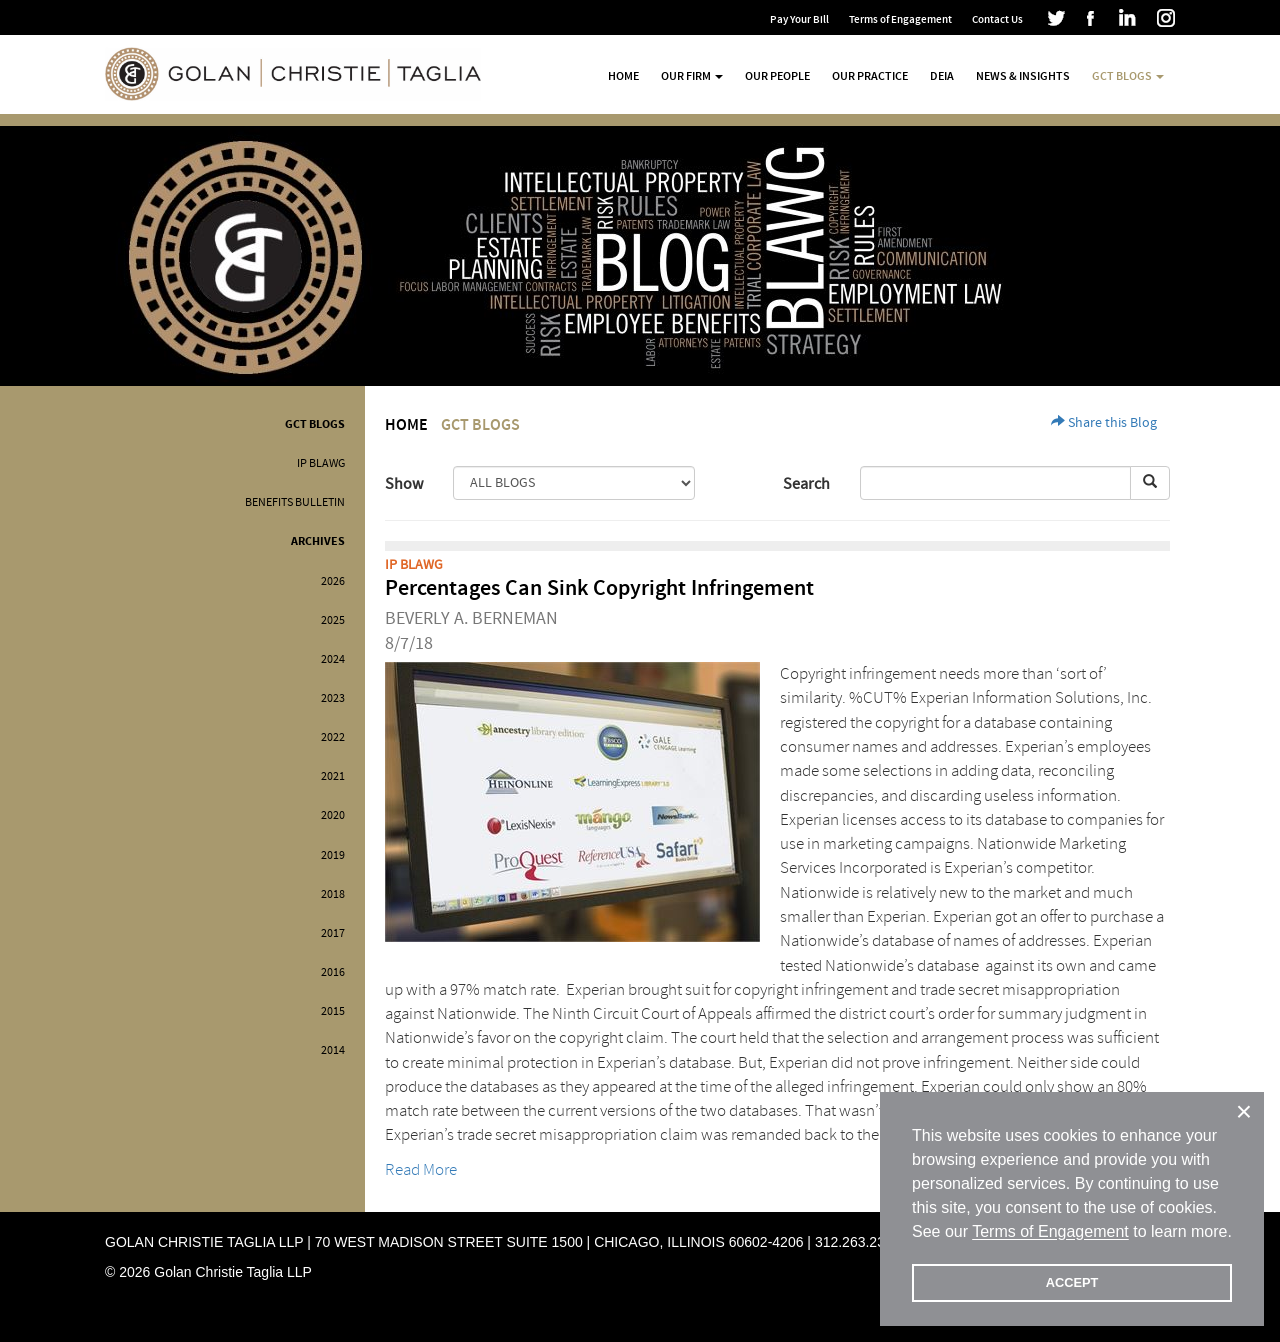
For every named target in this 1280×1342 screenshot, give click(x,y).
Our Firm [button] (692, 76)
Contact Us (997, 19)
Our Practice (870, 76)
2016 (333, 972)
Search (806, 484)
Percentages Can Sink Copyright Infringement (599, 588)
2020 (333, 815)
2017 (333, 933)
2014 (333, 1050)
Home (623, 76)
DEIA (942, 76)
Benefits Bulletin (295, 502)
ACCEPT (1072, 1282)
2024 (333, 659)
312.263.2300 (858, 1242)
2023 (333, 698)
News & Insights (1023, 76)
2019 (333, 855)
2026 (333, 581)
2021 (333, 776)
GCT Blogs (315, 424)
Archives (318, 541)
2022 (333, 737)
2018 (333, 894)
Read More (421, 1169)
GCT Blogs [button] (1128, 76)
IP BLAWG (321, 463)
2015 (333, 1011)
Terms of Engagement (900, 19)
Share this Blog (1104, 423)
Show (404, 484)
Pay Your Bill (799, 19)
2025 (333, 620)
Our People (777, 76)
